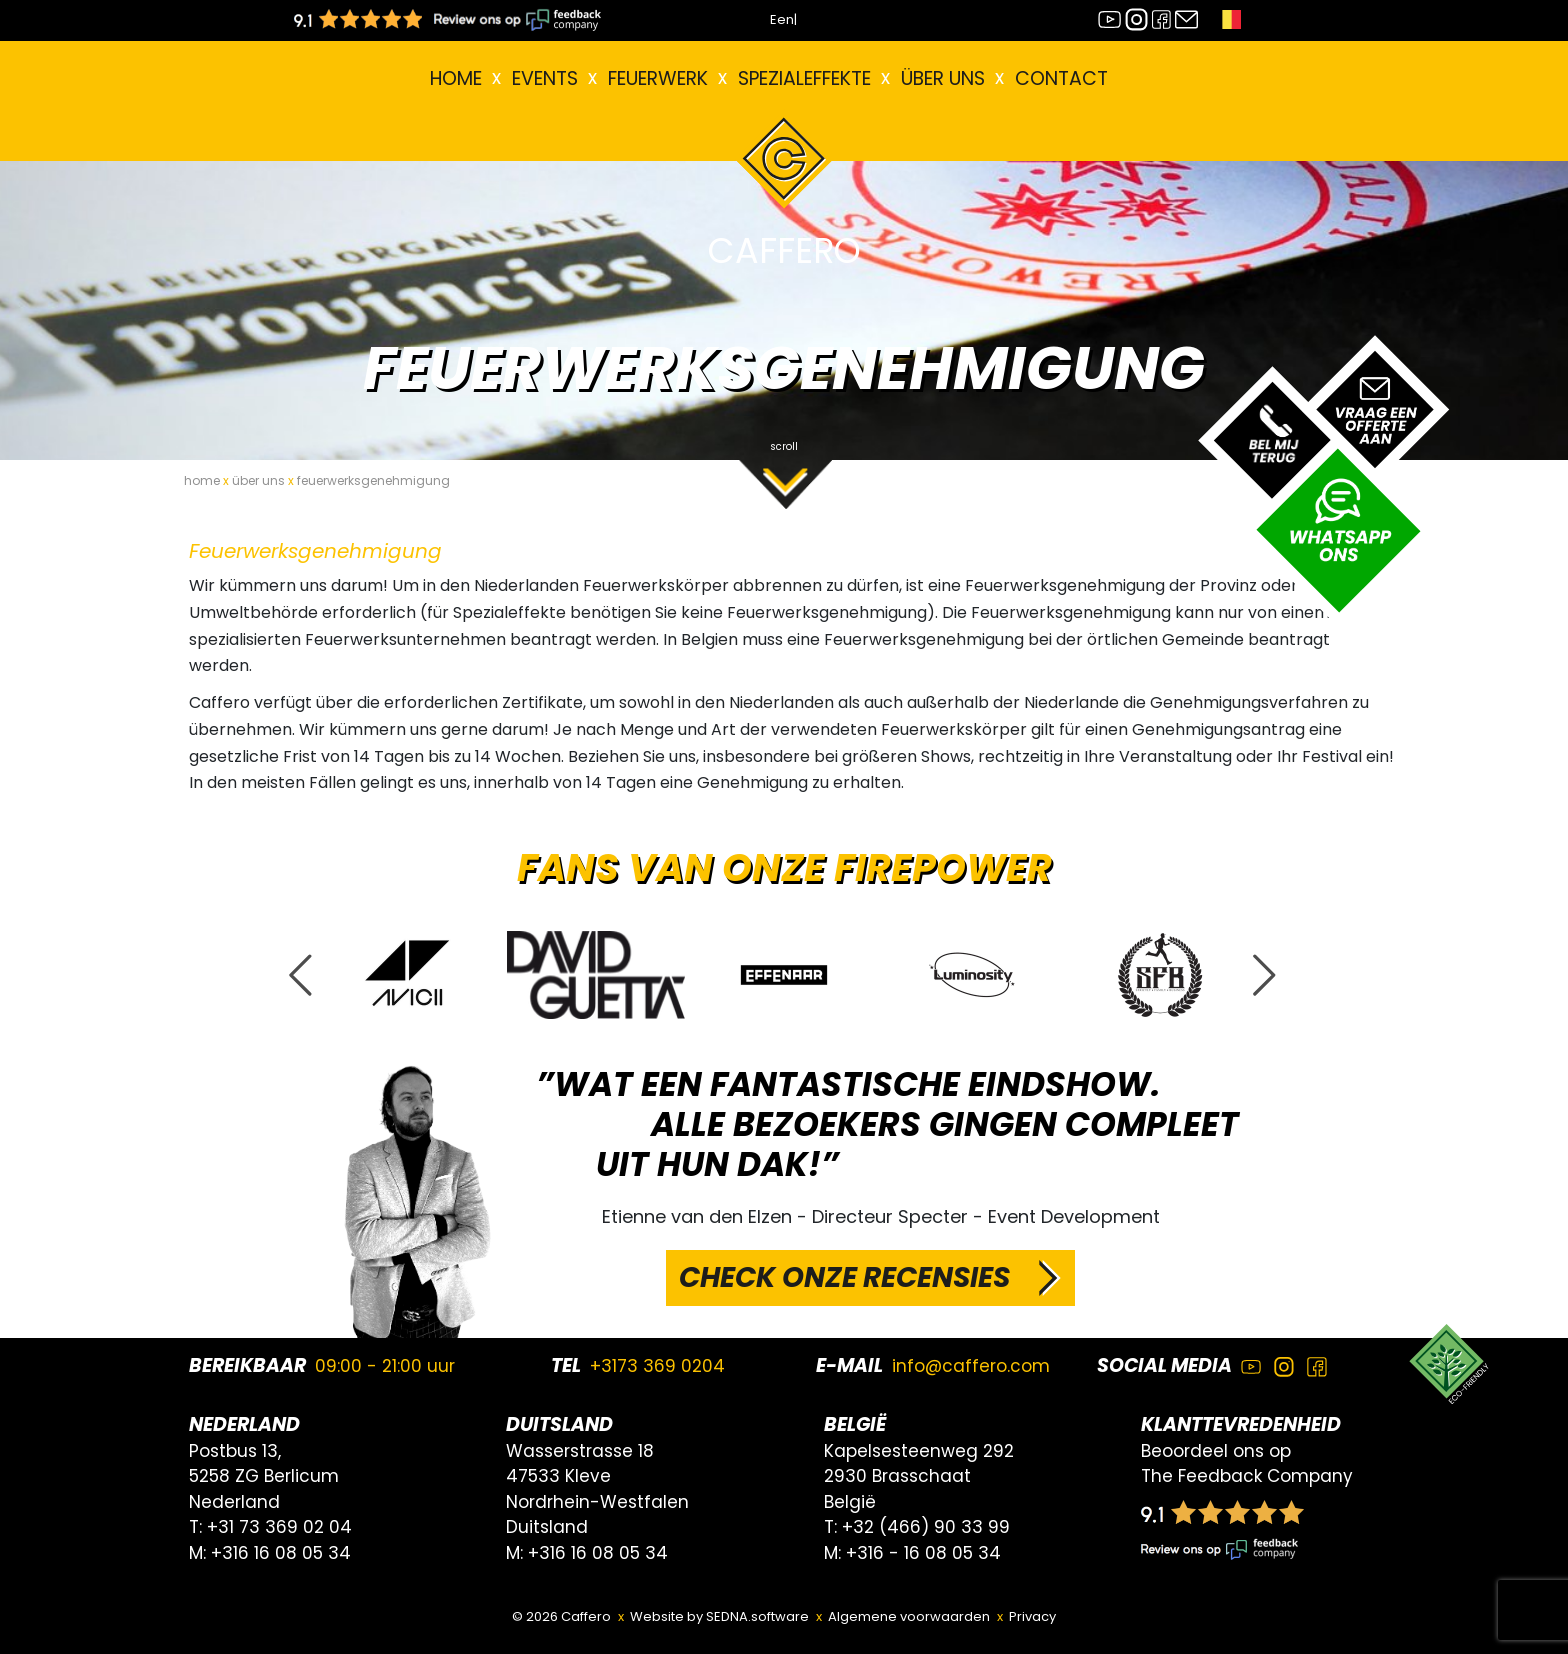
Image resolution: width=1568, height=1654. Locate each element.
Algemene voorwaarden (909, 1616)
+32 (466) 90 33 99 (926, 1527)
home (202, 480)
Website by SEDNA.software (719, 1616)
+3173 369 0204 (657, 1366)
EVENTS (545, 78)
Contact (1061, 78)
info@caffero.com (971, 1366)
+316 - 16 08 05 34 (923, 1553)
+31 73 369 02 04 (279, 1527)
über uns (258, 480)
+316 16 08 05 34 (281, 1553)
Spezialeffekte (804, 78)
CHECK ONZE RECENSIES (844, 1277)
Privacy (1032, 1616)
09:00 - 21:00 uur (385, 1366)
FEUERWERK (658, 78)
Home (456, 78)
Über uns (943, 78)
